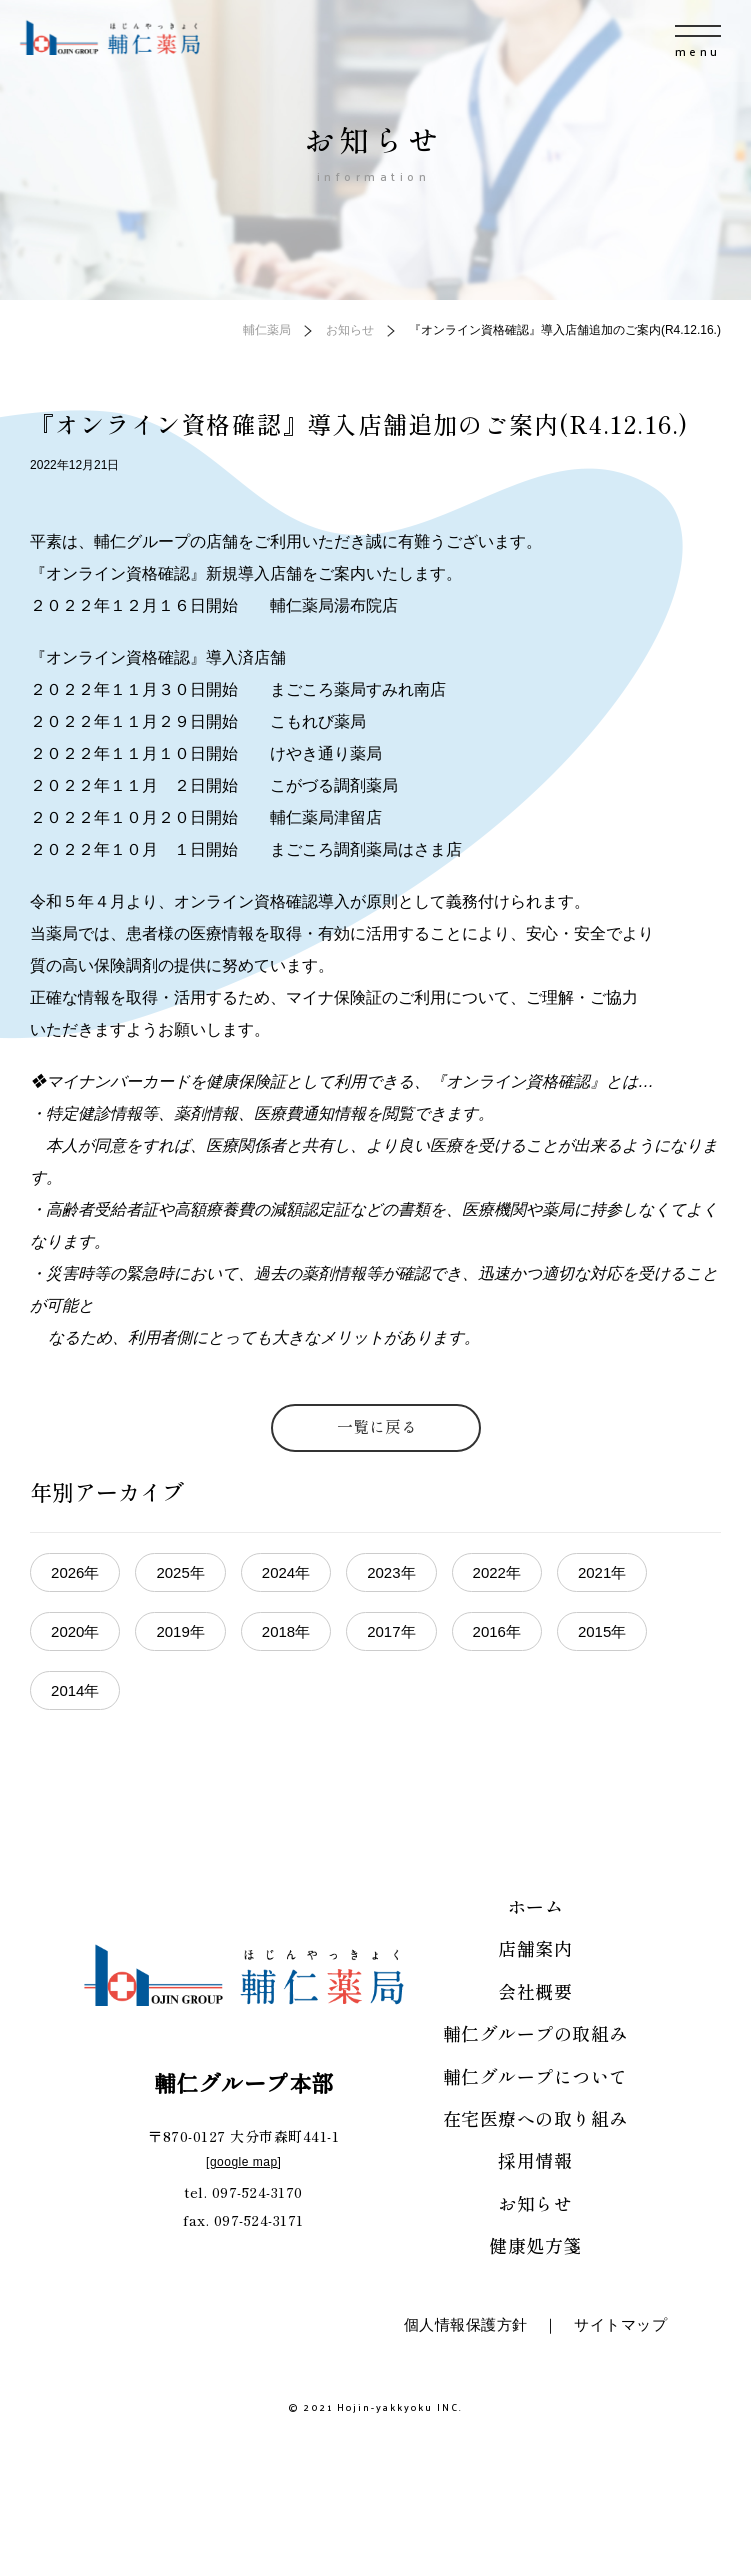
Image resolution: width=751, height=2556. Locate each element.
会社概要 (535, 1991)
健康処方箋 (535, 2245)
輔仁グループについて (535, 2076)
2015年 (602, 1631)
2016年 (497, 1631)
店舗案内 (535, 1948)
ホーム (536, 1906)
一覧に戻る (377, 1426)
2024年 (286, 1572)
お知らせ (535, 2203)
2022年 (497, 1572)
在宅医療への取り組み (535, 2118)
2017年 (391, 1631)
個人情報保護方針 (466, 2324)
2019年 (180, 1631)
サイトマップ (620, 2324)
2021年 (602, 1572)
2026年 (75, 1572)
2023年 (391, 1572)
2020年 (75, 1631)
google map (244, 2162)
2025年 (180, 1572)
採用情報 (535, 2160)
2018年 (286, 1631)
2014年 (75, 1690)
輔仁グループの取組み (535, 2033)
